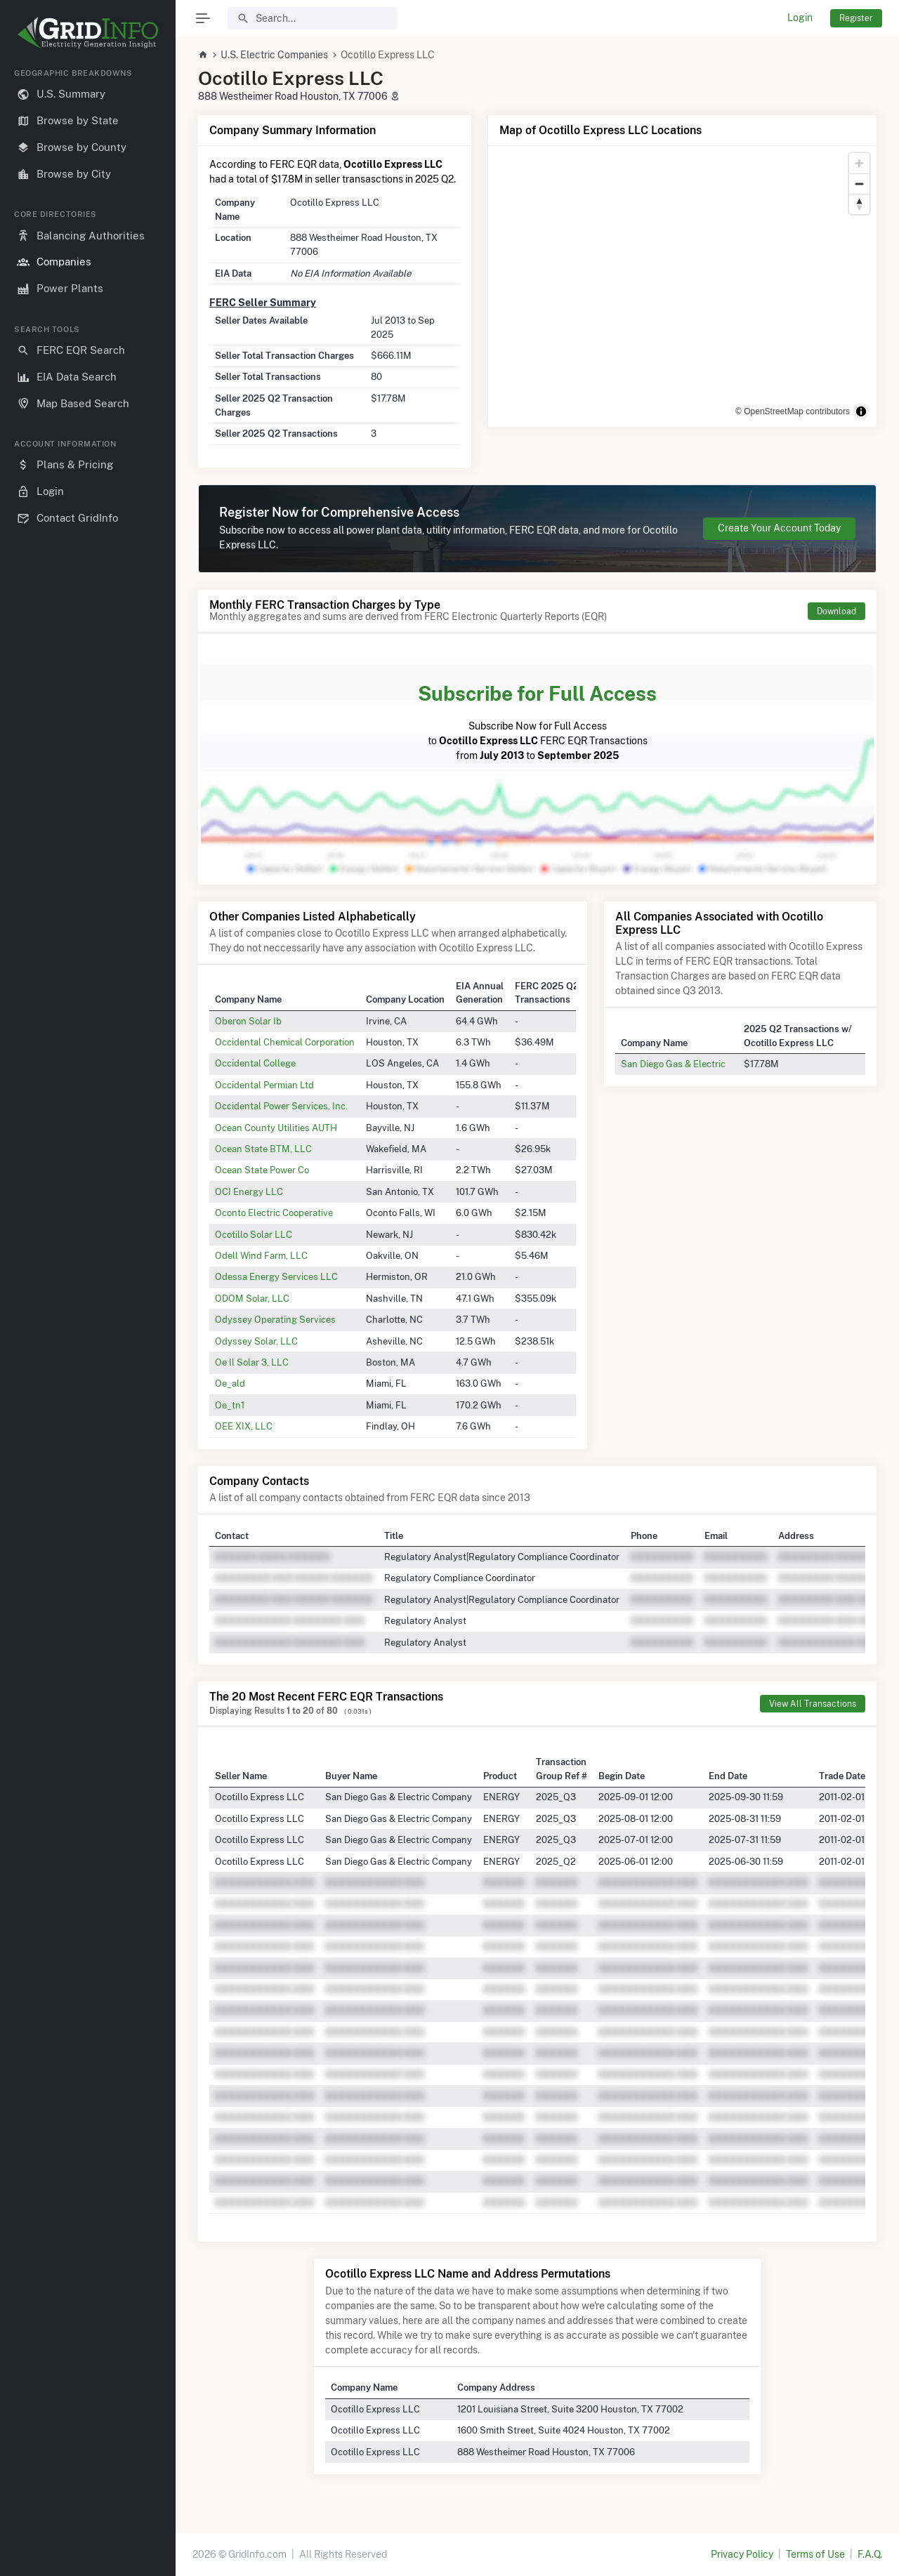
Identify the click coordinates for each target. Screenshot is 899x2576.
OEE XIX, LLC (244, 1426)
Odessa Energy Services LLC (276, 1276)
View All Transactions (812, 1703)
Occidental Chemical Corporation (285, 1042)
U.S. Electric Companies (274, 54)
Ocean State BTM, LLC (263, 1148)
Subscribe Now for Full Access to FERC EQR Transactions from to (537, 720)
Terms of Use (815, 2554)
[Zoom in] (859, 163)
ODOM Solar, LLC (252, 1298)
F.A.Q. (870, 2554)
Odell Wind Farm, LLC (261, 1255)
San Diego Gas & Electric (673, 1063)
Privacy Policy (742, 2554)
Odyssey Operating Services (275, 1319)
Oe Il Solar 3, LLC (252, 1362)
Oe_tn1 (229, 1405)
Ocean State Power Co (262, 1169)
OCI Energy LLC (249, 1191)
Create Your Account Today (779, 528)
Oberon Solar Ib (248, 1020)
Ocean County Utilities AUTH (276, 1127)
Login (800, 17)
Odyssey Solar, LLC (256, 1341)
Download (836, 611)
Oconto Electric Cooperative (274, 1212)
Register (856, 18)
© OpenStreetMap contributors (792, 411)
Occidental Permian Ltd (264, 1084)
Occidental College (255, 1063)
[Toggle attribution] (861, 411)
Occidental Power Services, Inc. (281, 1105)
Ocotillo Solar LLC (253, 1234)
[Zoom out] (859, 183)
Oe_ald (230, 1383)
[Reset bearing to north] (859, 204)
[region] (88, 1310)
